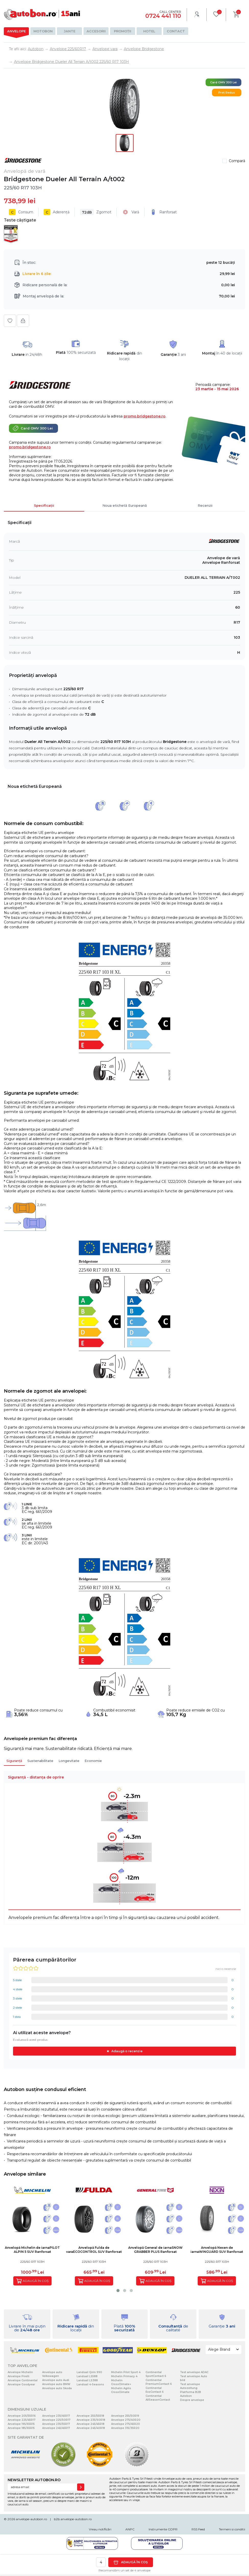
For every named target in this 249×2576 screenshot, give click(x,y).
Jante (69, 31)
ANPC (130, 2529)
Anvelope (16, 31)
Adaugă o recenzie (127, 2051)
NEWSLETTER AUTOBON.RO (34, 2480)
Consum (21, 212)
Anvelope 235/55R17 (56, 2424)
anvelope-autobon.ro (31, 2519)
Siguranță (14, 1761)
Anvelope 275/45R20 (125, 2424)
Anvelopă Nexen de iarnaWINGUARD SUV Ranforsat (217, 2250)
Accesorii (96, 31)
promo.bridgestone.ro (144, 416)
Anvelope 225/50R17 (56, 2420)
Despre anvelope (192, 2400)
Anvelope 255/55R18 (90, 2415)
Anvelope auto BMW (56, 2384)
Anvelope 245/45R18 (90, 2424)
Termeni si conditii (232, 2529)
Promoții (122, 31)
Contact (176, 31)
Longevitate (68, 1761)
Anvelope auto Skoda (57, 2388)
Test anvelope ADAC (194, 2372)
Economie (93, 1761)
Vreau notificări (100, 2529)
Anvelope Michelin (20, 2372)
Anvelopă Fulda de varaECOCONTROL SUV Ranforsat (94, 2250)
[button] (118, 2290)
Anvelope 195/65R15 (21, 2424)
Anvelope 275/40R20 (125, 2420)
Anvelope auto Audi (55, 2380)
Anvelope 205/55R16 (22, 2415)
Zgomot (95, 212)
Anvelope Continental (23, 2380)
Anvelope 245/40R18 (91, 2428)
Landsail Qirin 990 (89, 2372)
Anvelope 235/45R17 (56, 2415)
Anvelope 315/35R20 (125, 2428)
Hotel (149, 31)
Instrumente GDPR (163, 2529)
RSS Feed (198, 2529)
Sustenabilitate (40, 1761)
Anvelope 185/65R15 (21, 2428)
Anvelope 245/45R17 (56, 2428)
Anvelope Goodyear (21, 2384)
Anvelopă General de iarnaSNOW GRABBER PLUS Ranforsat (155, 2250)
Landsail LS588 (87, 2376)
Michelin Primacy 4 (124, 2376)
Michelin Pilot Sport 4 (125, 2372)
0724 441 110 (163, 15)
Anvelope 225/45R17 (21, 2420)
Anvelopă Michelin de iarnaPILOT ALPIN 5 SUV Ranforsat (32, 2250)
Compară (237, 161)
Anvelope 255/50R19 (125, 2415)
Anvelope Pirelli (18, 2376)
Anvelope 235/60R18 (91, 2420)
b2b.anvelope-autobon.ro (73, 2519)
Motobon (43, 31)
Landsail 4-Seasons (90, 2384)
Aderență (56, 212)
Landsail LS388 (87, 2380)
